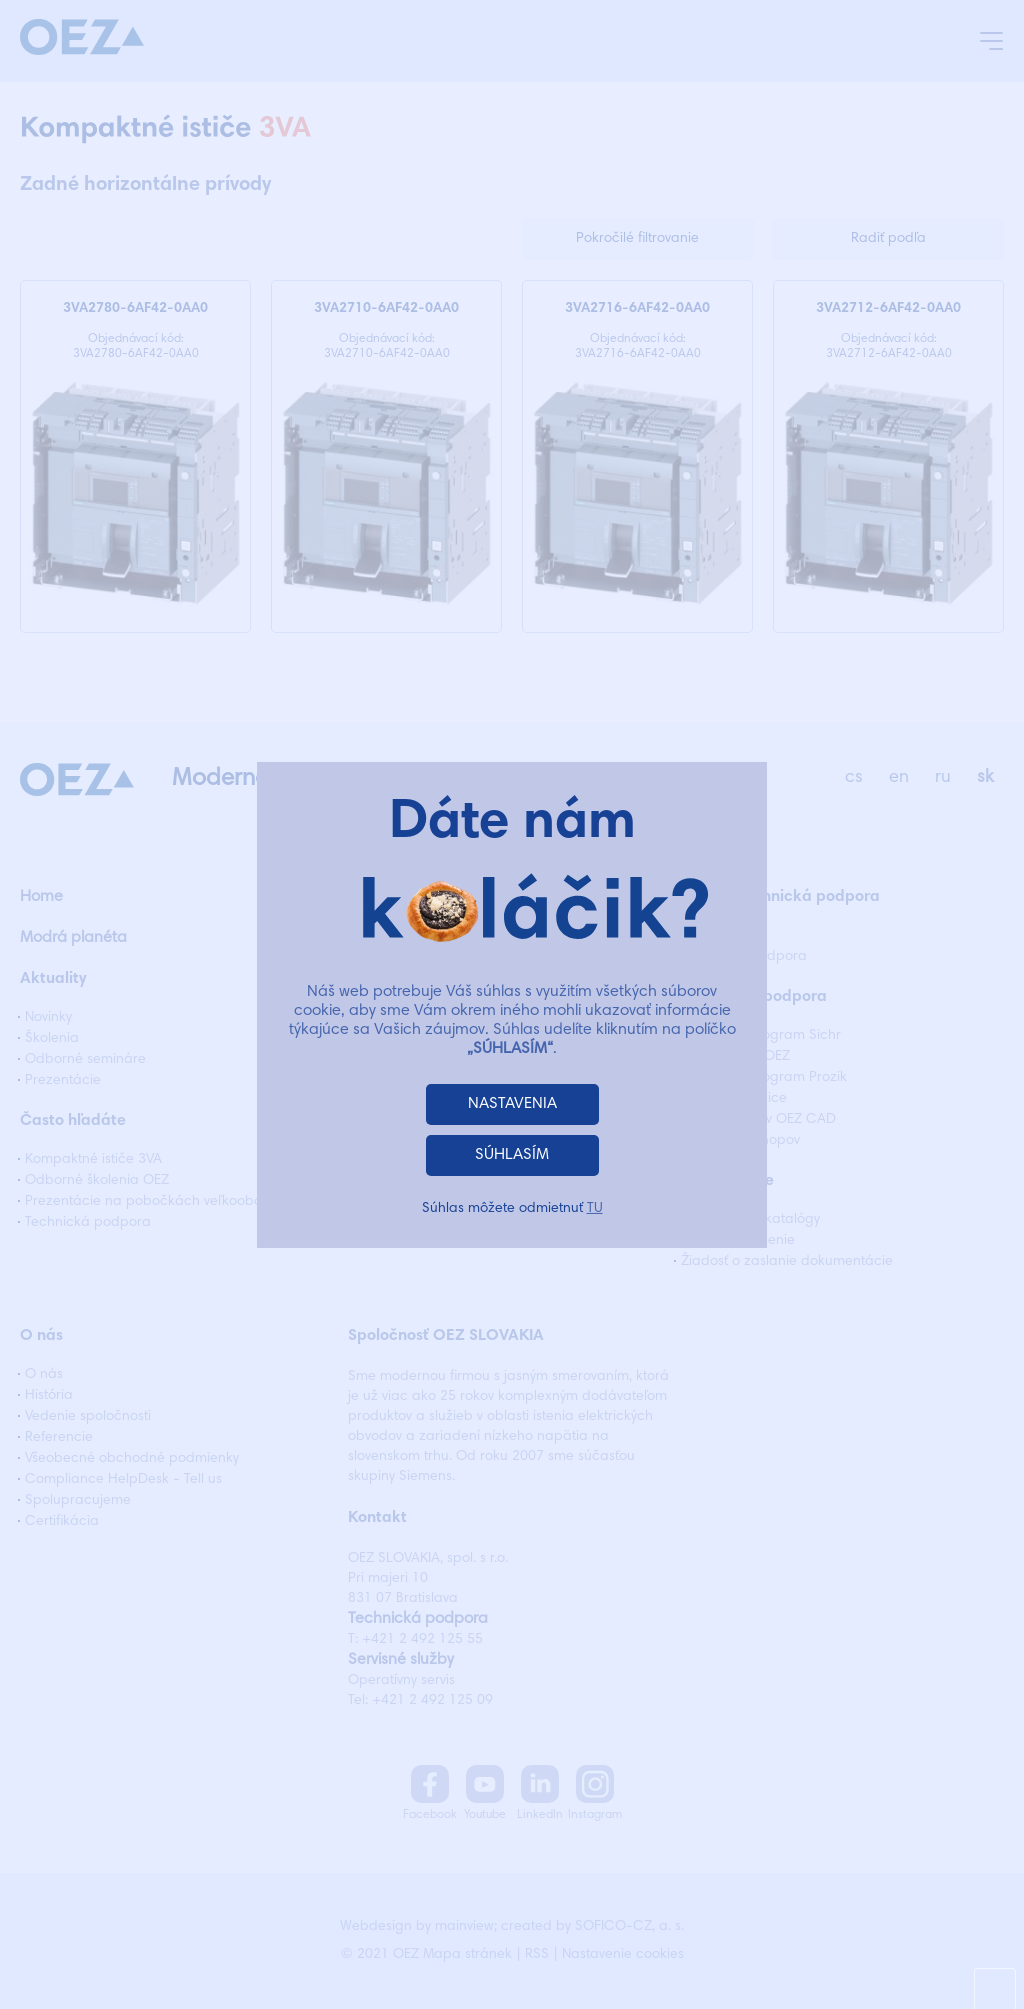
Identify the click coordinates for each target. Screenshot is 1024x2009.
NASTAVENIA (512, 1104)
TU (595, 1209)
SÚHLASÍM (512, 1155)
